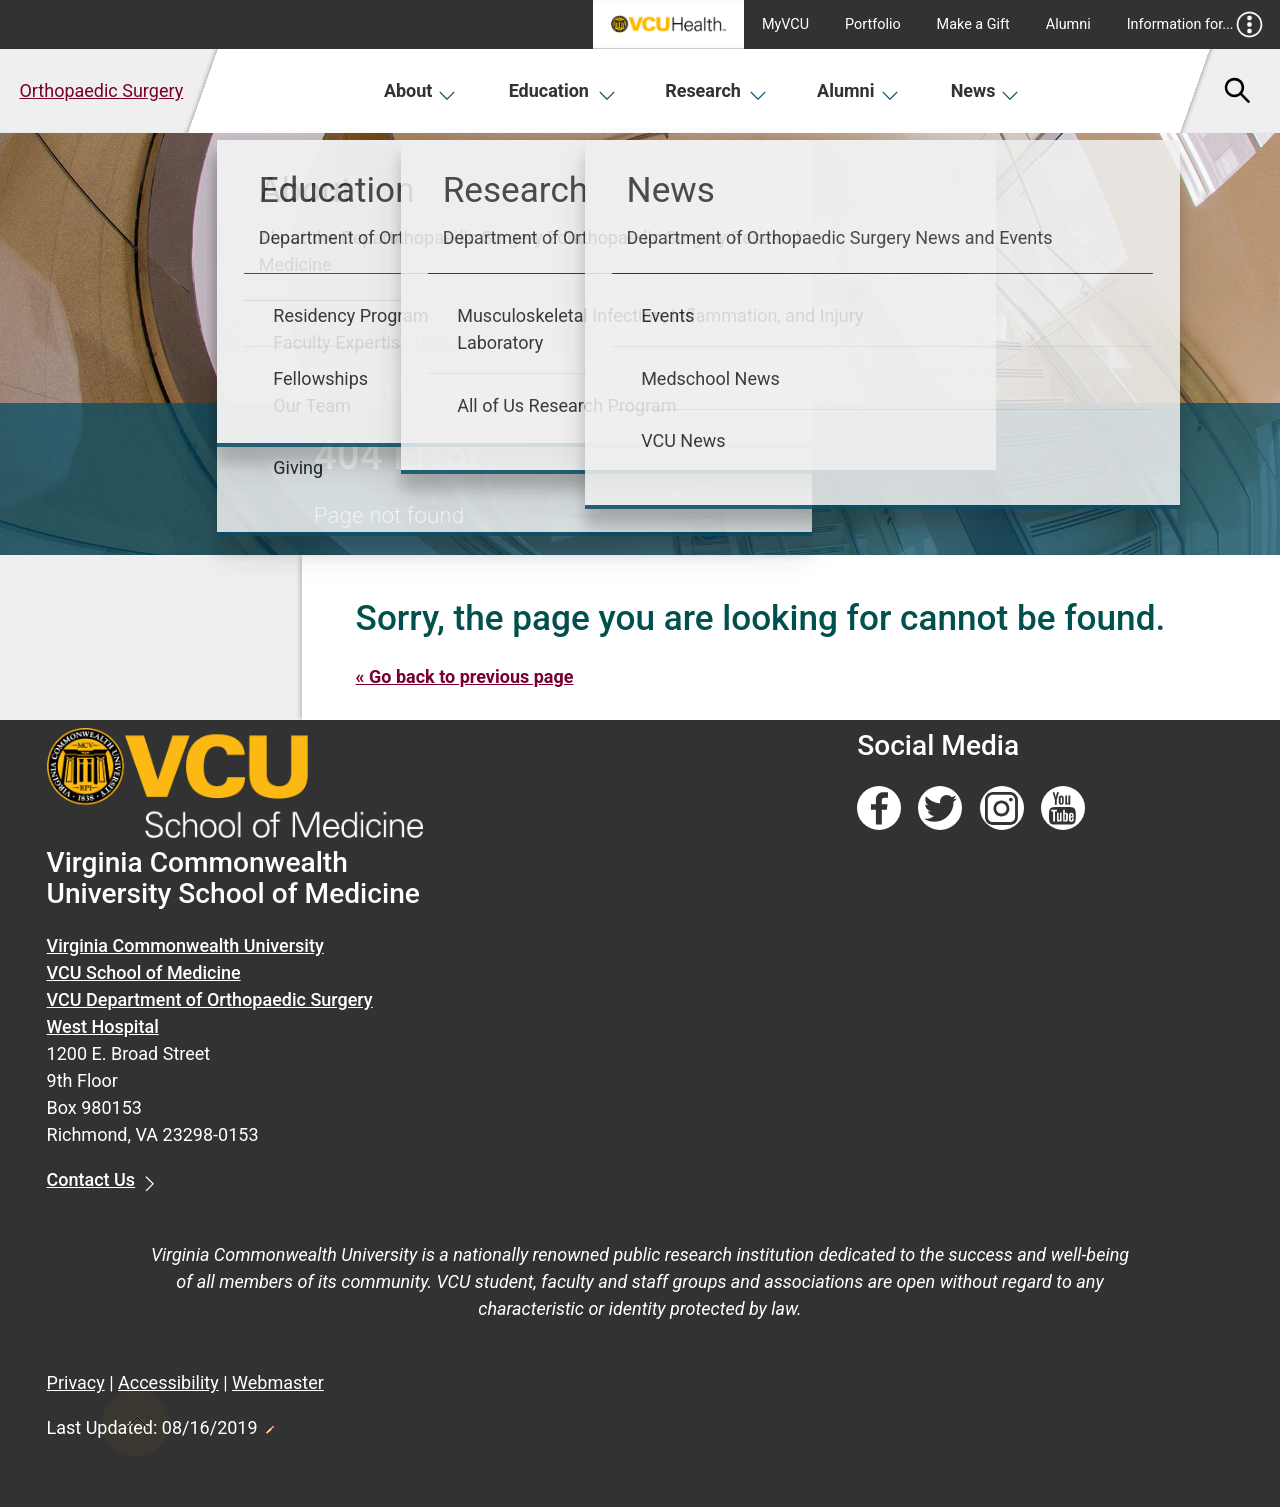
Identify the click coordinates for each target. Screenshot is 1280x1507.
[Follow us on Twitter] (940, 808)
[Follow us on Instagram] (1002, 808)
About (420, 90)
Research (716, 90)
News (985, 90)
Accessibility (168, 1382)
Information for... (1195, 24)
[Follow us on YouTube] (1063, 808)
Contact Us (91, 1179)
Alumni (1068, 24)
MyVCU (785, 24)
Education (562, 90)
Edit (269, 1424)
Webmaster (278, 1382)
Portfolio (873, 24)
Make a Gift (973, 24)
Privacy (76, 1382)
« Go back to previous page (465, 676)
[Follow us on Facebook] (879, 808)
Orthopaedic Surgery (101, 90)
